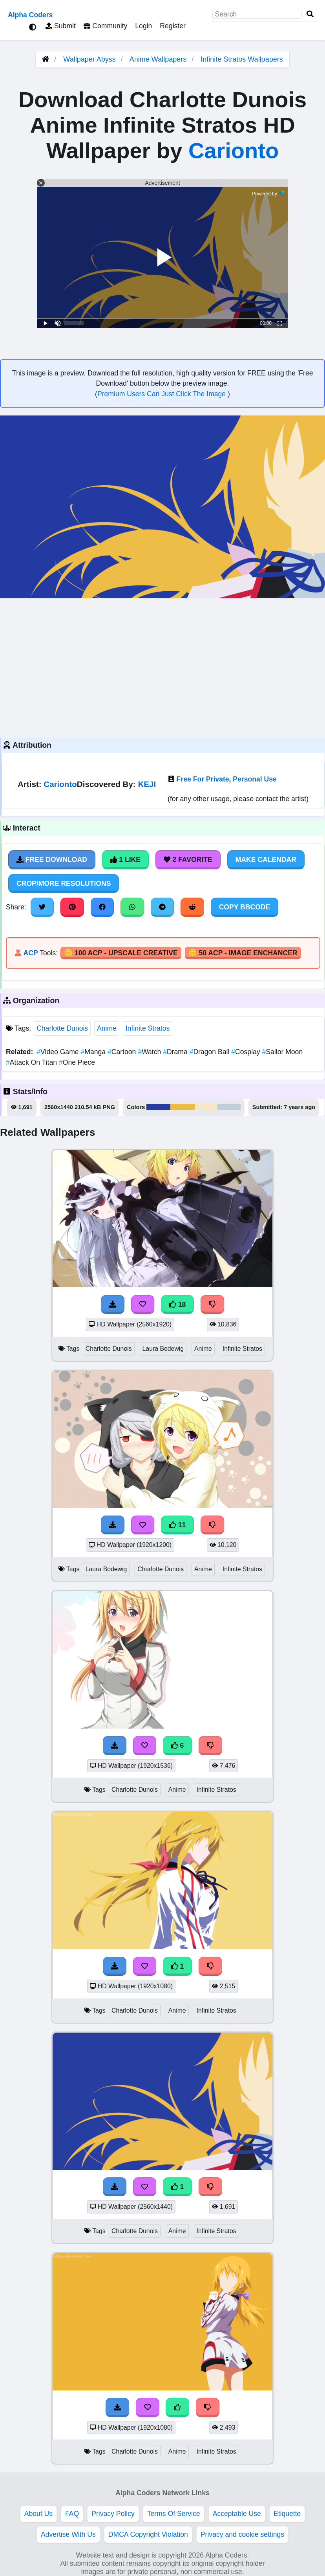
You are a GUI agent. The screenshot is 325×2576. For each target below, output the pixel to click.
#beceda (228, 1107)
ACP (30, 953)
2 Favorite (188, 860)
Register (173, 26)
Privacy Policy (113, 2514)
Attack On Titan (32, 1062)
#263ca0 (158, 1107)
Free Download (51, 860)
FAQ (72, 2514)
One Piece (77, 1062)
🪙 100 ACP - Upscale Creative (121, 953)
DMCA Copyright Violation (148, 2534)
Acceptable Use (237, 2514)
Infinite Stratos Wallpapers (242, 59)
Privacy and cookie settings (242, 2534)
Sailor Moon (282, 1052)
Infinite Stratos (148, 1028)
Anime (107, 1028)
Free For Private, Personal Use (227, 779)
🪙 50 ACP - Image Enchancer (243, 953)
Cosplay (246, 1052)
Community (105, 26)
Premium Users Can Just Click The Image (162, 394)
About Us (38, 2514)
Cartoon (123, 1052)
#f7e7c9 (206, 1107)
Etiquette (287, 2514)
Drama (176, 1052)
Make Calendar (266, 860)
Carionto (233, 150)
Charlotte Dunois (62, 1028)
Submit (61, 26)
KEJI (147, 784)
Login (143, 26)
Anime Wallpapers (159, 59)
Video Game (58, 1052)
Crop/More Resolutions (63, 883)
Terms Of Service (173, 2514)
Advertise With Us (68, 2534)
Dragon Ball (211, 1052)
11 (177, 1525)
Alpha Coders (30, 15)
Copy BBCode (244, 907)
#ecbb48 (182, 1107)
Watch (150, 1052)
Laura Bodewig (163, 1348)
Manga (93, 1052)
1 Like (125, 860)
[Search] (310, 14)
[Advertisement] (162, 667)
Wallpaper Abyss (89, 59)
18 (177, 1304)
